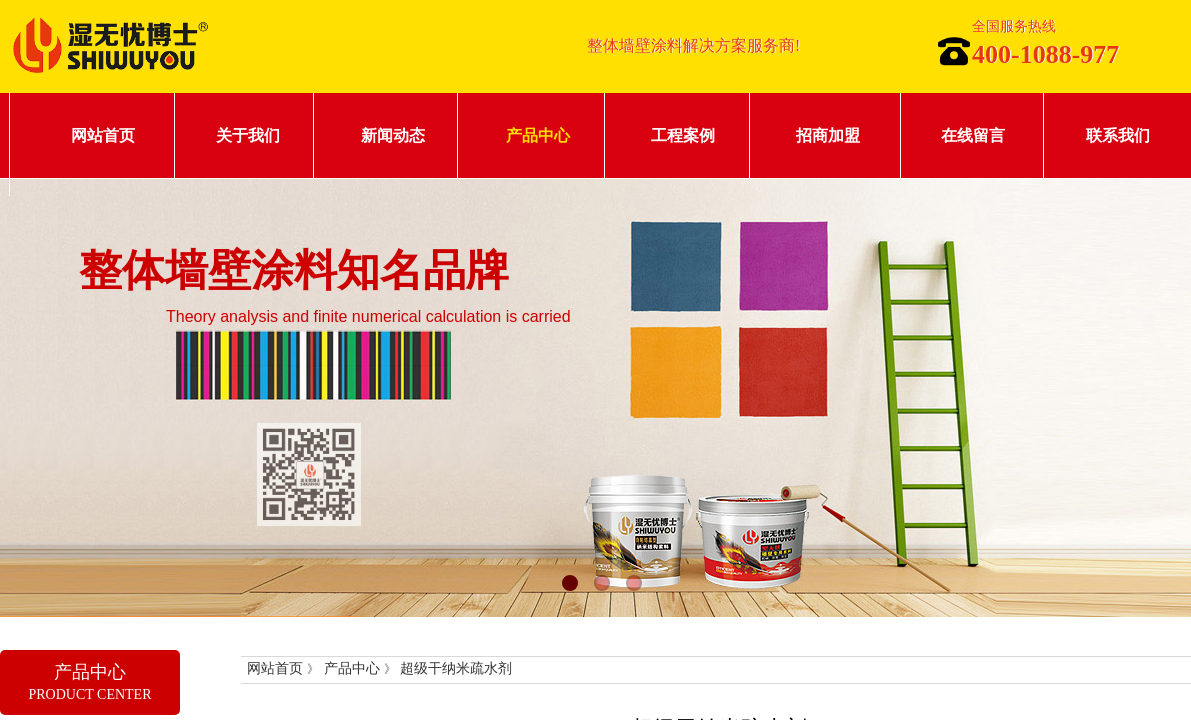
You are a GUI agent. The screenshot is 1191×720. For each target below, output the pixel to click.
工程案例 (683, 135)
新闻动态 (393, 135)
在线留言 (973, 135)
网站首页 (103, 135)
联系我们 (1118, 135)
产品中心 (538, 135)
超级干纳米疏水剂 (456, 668)
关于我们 (248, 135)
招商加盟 (828, 135)
